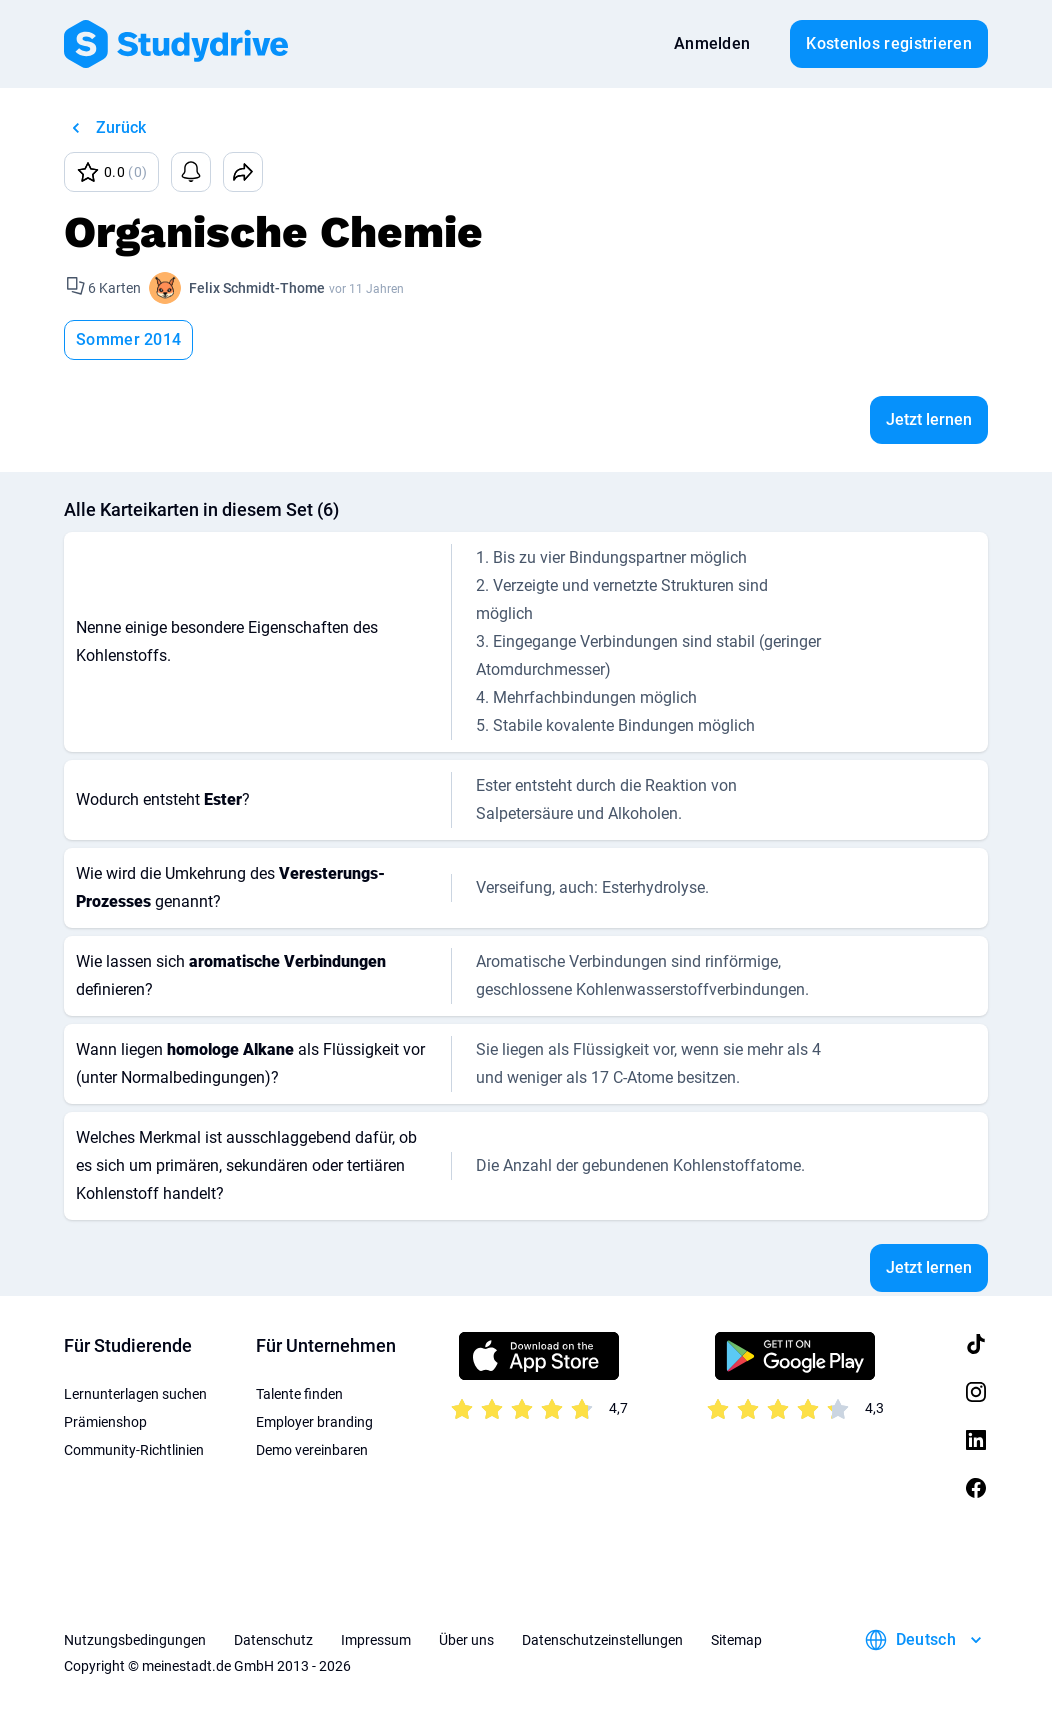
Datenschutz (273, 1640)
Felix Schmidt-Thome (257, 288)
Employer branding (314, 1422)
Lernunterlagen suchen (135, 1394)
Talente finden (299, 1394)
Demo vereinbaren (312, 1450)
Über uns (466, 1640)
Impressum (376, 1640)
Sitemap (736, 1640)
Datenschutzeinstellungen (602, 1640)
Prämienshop (105, 1422)
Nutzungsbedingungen (135, 1640)
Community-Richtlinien (134, 1450)
